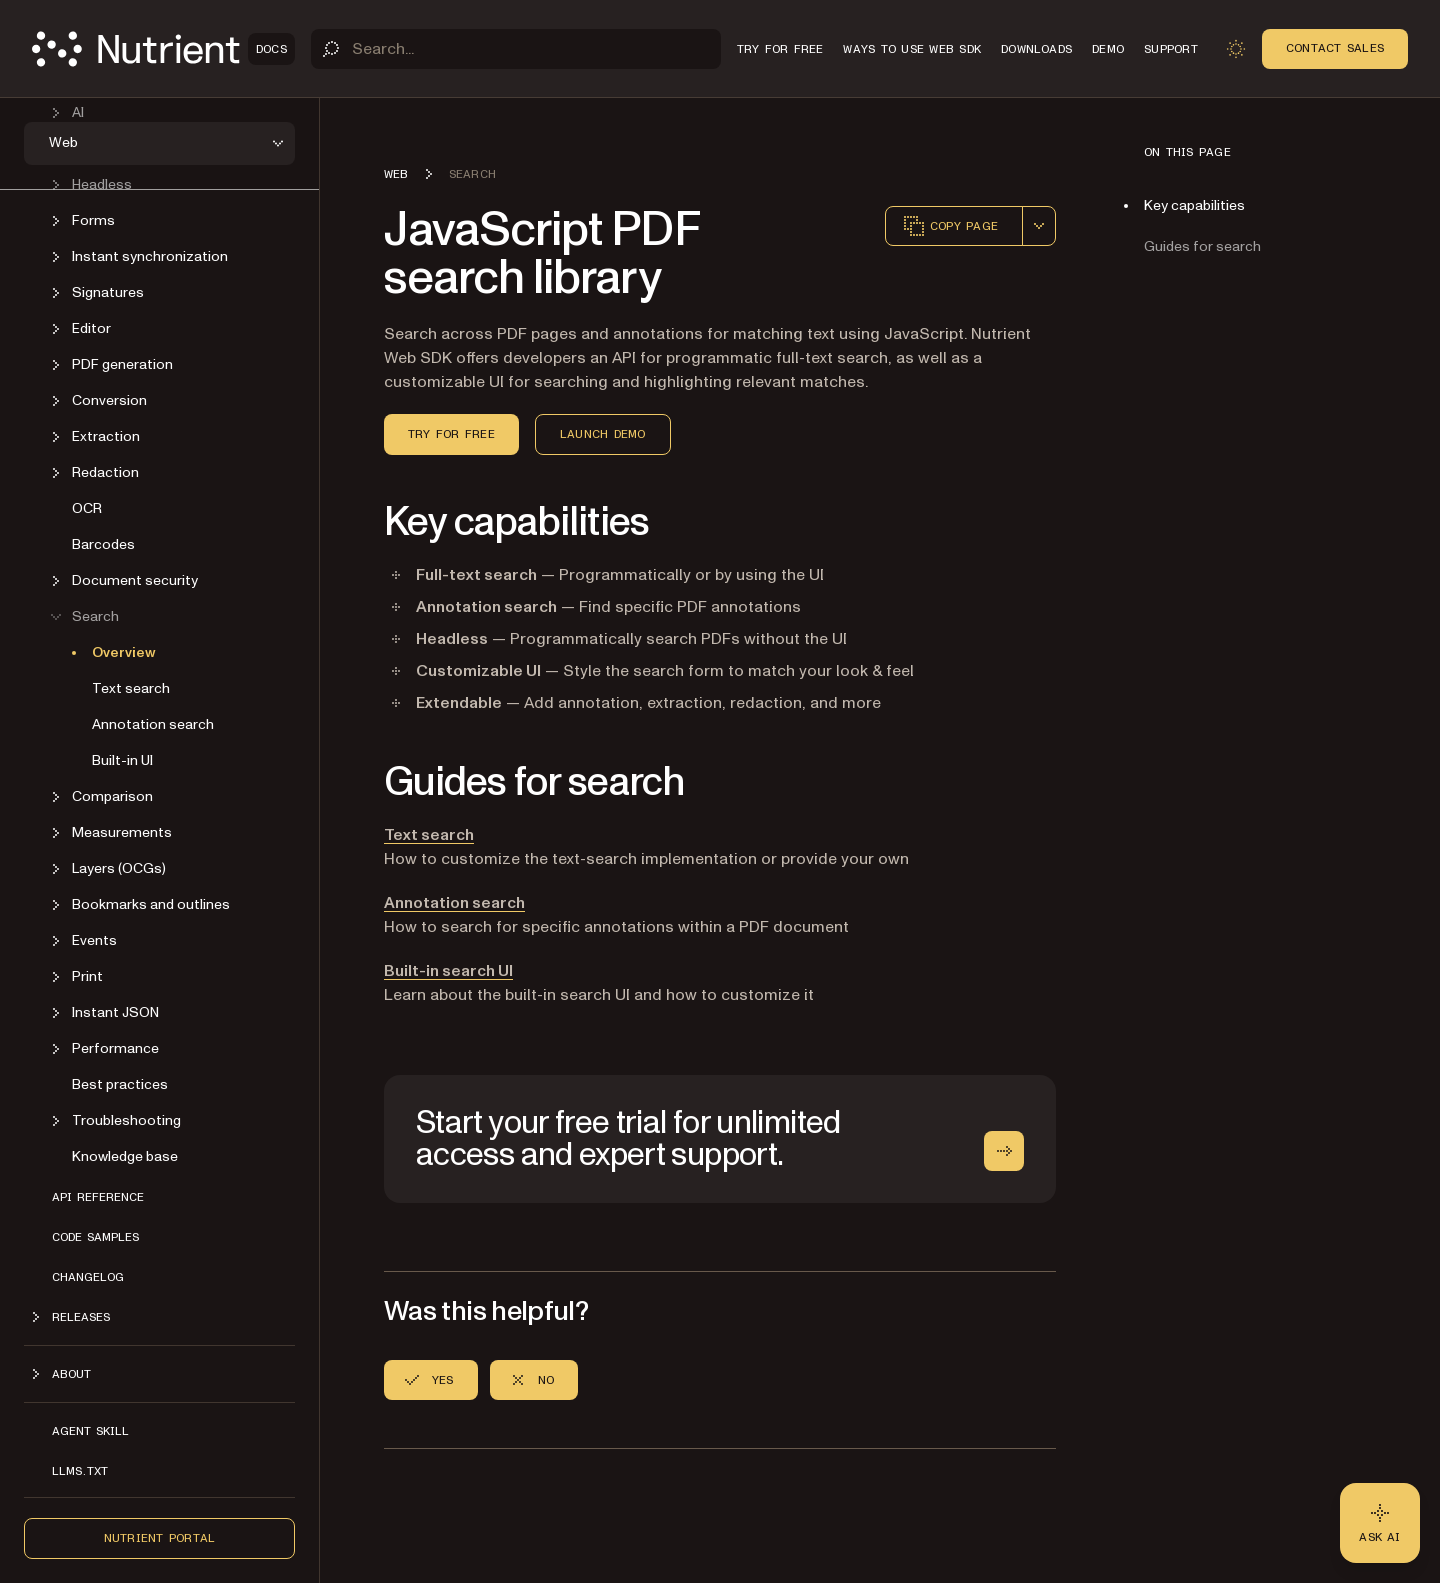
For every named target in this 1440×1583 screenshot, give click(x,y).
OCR (87, 508)
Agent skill (90, 1431)
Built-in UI (122, 760)
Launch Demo (603, 434)
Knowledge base (125, 1156)
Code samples (95, 1237)
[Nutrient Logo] (163, 49)
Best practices (120, 1084)
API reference (98, 1197)
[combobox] (1039, 226)
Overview (124, 652)
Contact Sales (1335, 48)
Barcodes (103, 544)
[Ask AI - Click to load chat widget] (1380, 1523)
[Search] (516, 49)
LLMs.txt (80, 1471)
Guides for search (1202, 246)
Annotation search (153, 724)
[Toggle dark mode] (1236, 49)
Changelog (88, 1277)
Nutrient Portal (160, 1538)
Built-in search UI (448, 971)
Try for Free (451, 434)
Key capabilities (1194, 205)
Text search (131, 688)
